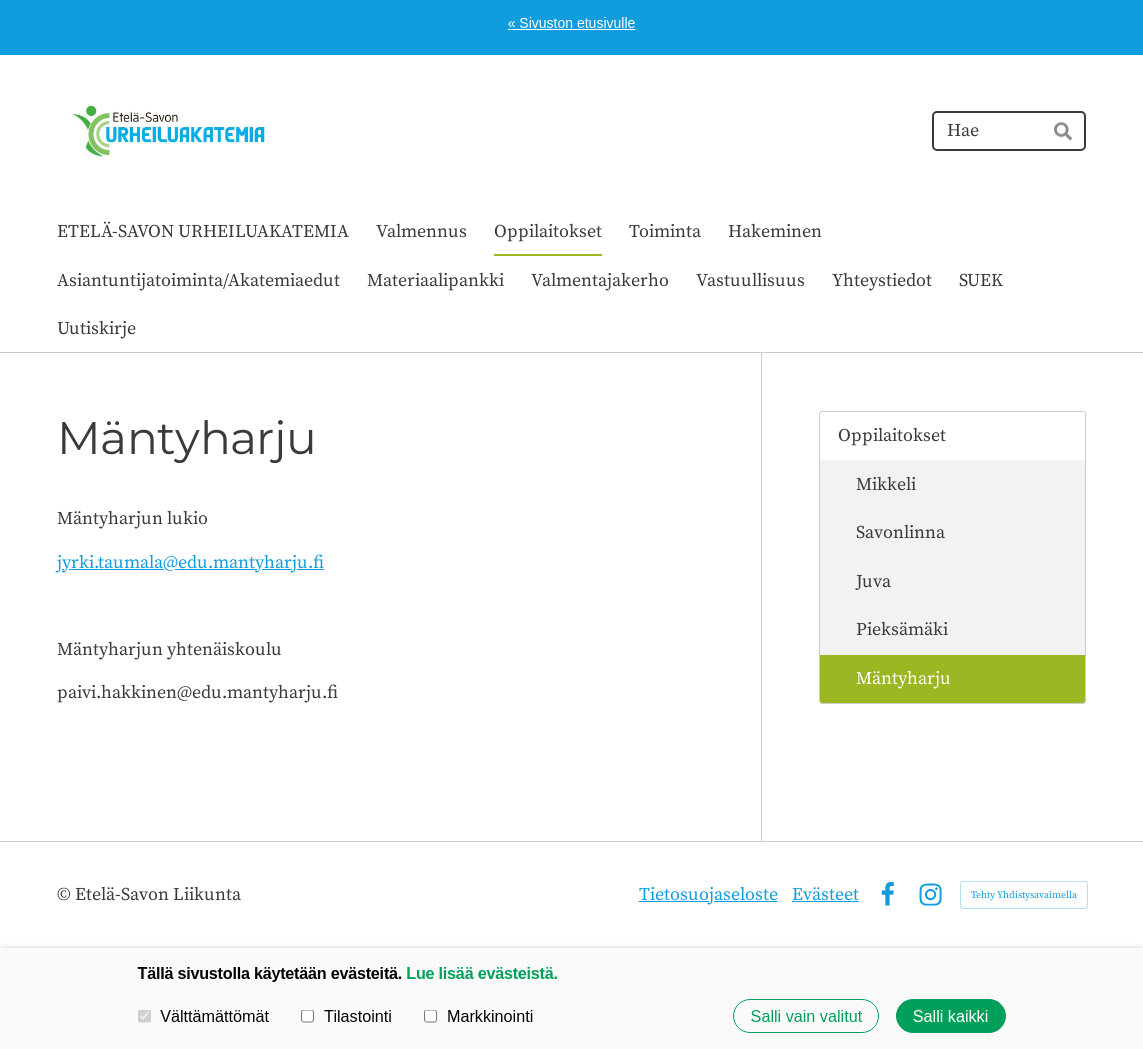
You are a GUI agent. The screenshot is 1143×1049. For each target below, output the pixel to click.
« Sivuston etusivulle (572, 23)
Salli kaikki (951, 1016)
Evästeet (825, 894)
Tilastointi (346, 1016)
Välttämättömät (204, 1016)
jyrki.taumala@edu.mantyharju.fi (190, 562)
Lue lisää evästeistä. (481, 973)
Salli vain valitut (807, 1016)
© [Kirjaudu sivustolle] (66, 894)
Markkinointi (478, 1016)
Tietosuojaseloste (708, 894)
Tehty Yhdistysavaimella (1024, 895)
